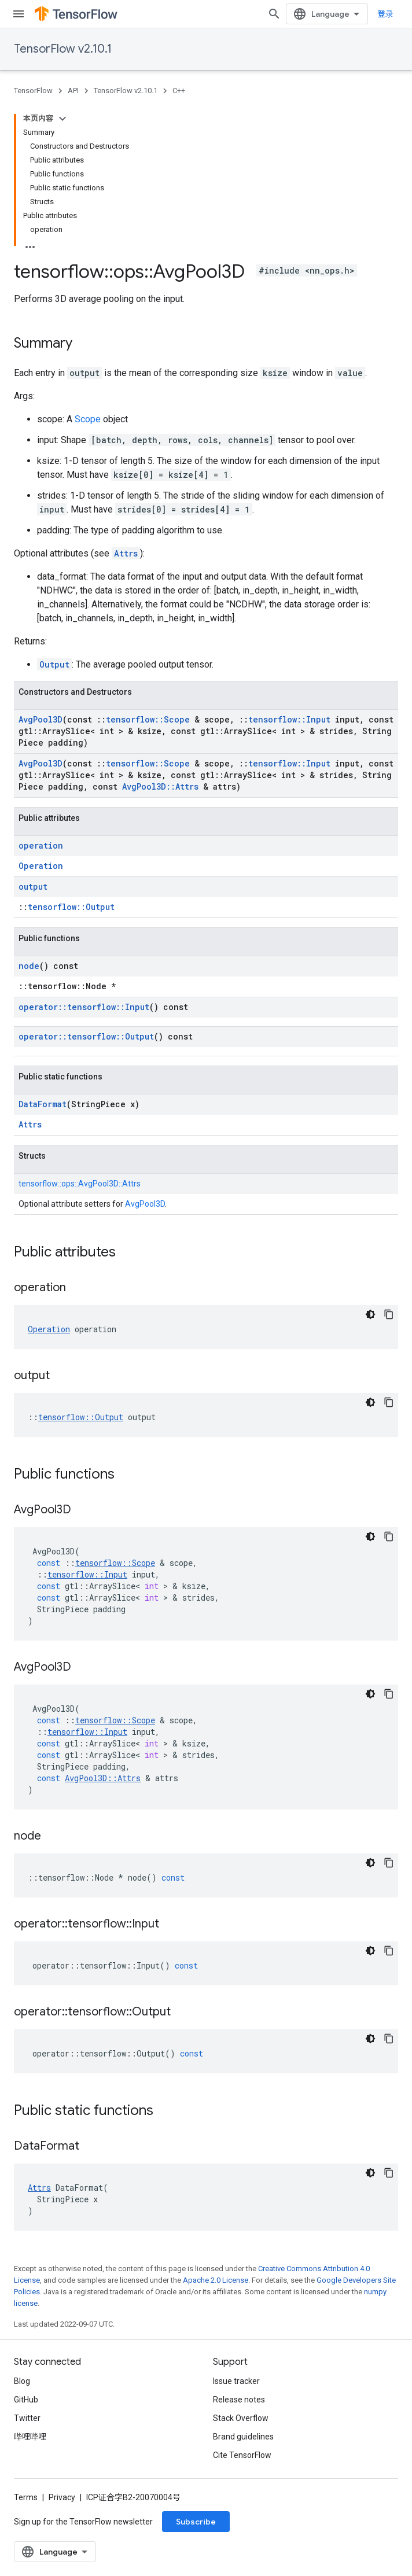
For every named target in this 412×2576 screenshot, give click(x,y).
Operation (41, 865)
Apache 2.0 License (215, 2280)
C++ (178, 90)
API (73, 90)
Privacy (62, 2497)
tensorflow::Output (71, 906)
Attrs (126, 553)
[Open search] (274, 14)
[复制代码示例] (389, 1314)
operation (41, 845)
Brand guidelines (243, 2436)
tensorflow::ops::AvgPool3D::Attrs (80, 1183)
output (33, 886)
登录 (385, 14)
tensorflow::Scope (148, 719)
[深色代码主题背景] (370, 1314)
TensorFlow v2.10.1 (63, 49)
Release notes (239, 2399)
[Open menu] (18, 14)
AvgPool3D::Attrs (160, 786)
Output (54, 664)
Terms (26, 2497)
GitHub (26, 2399)
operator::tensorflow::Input (84, 1006)
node (29, 965)
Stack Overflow (240, 2418)
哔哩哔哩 (30, 2436)
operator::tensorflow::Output (86, 1036)
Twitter (27, 2418)
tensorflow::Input (289, 719)
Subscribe (196, 2521)
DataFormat (43, 1104)
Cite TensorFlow (242, 2455)
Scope (88, 419)
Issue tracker (236, 2381)
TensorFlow (33, 90)
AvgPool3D (40, 719)
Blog (22, 2381)
